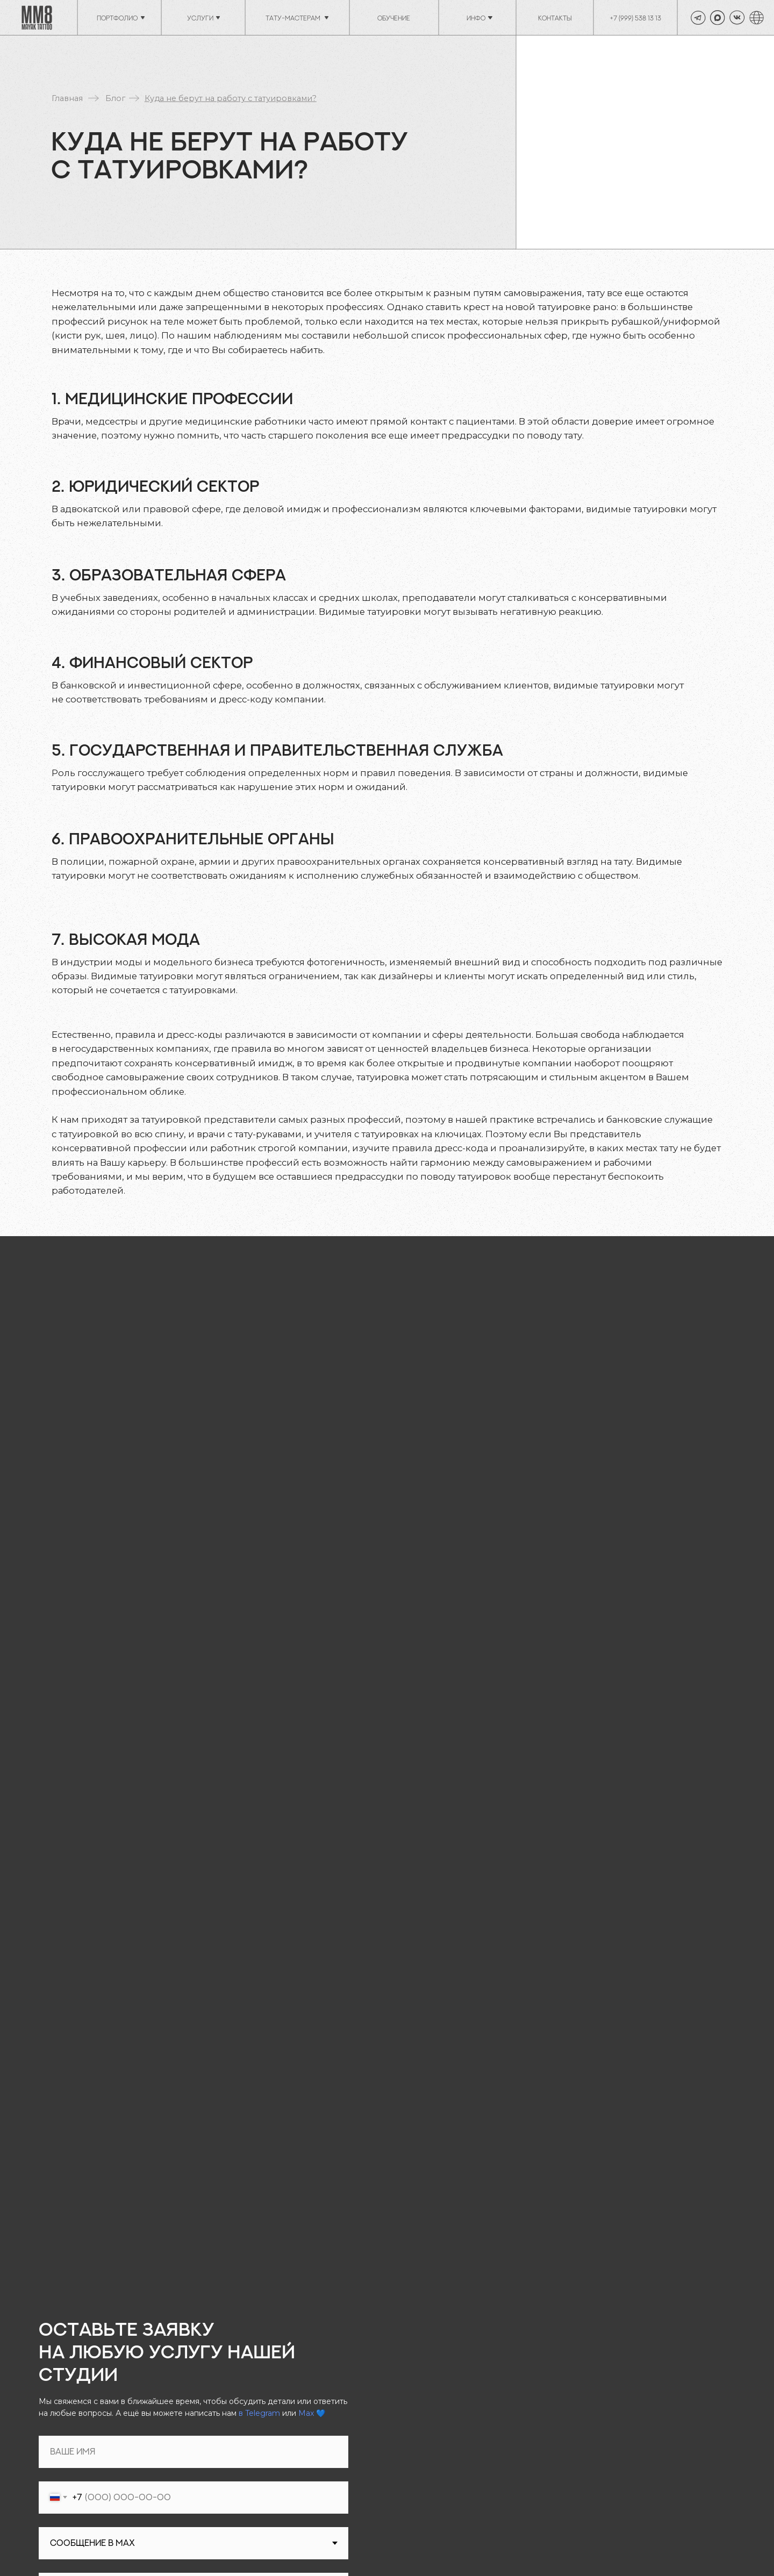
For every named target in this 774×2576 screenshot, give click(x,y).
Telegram (262, 2413)
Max (306, 2413)
